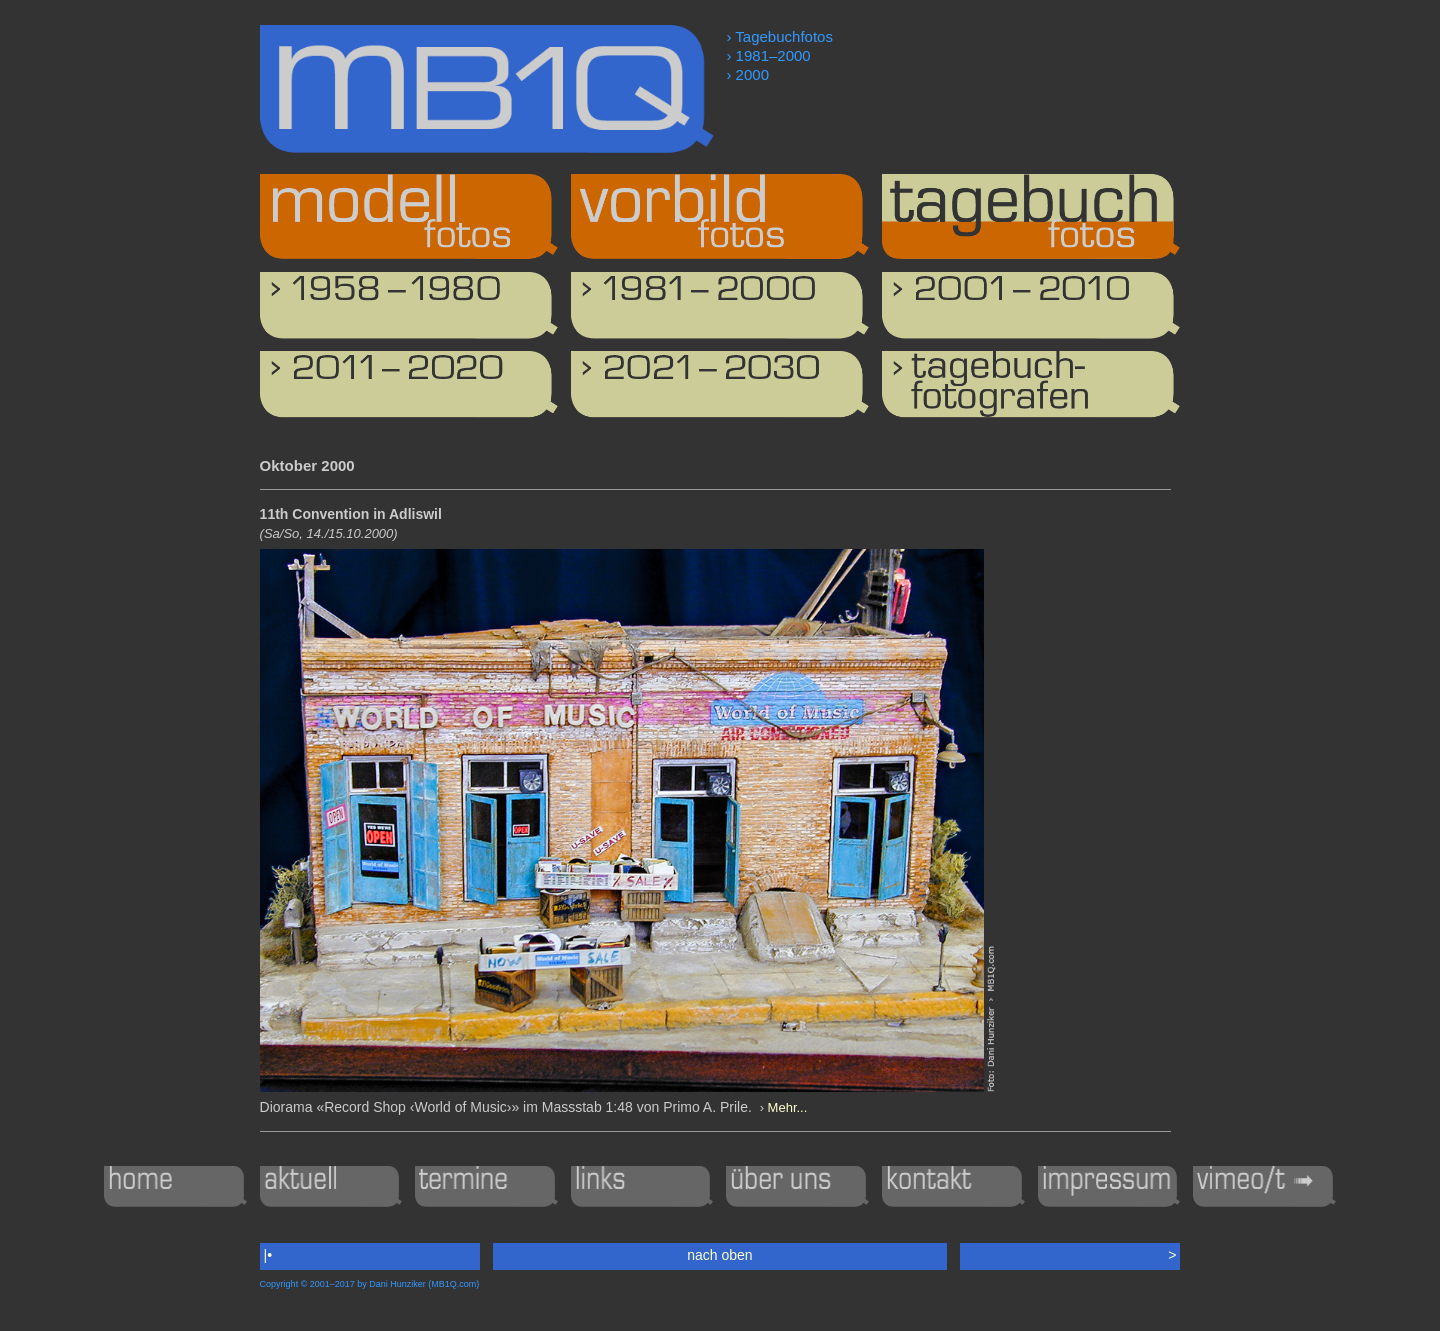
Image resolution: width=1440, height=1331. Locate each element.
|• (268, 1255)
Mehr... (788, 1107)
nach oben (719, 1255)
